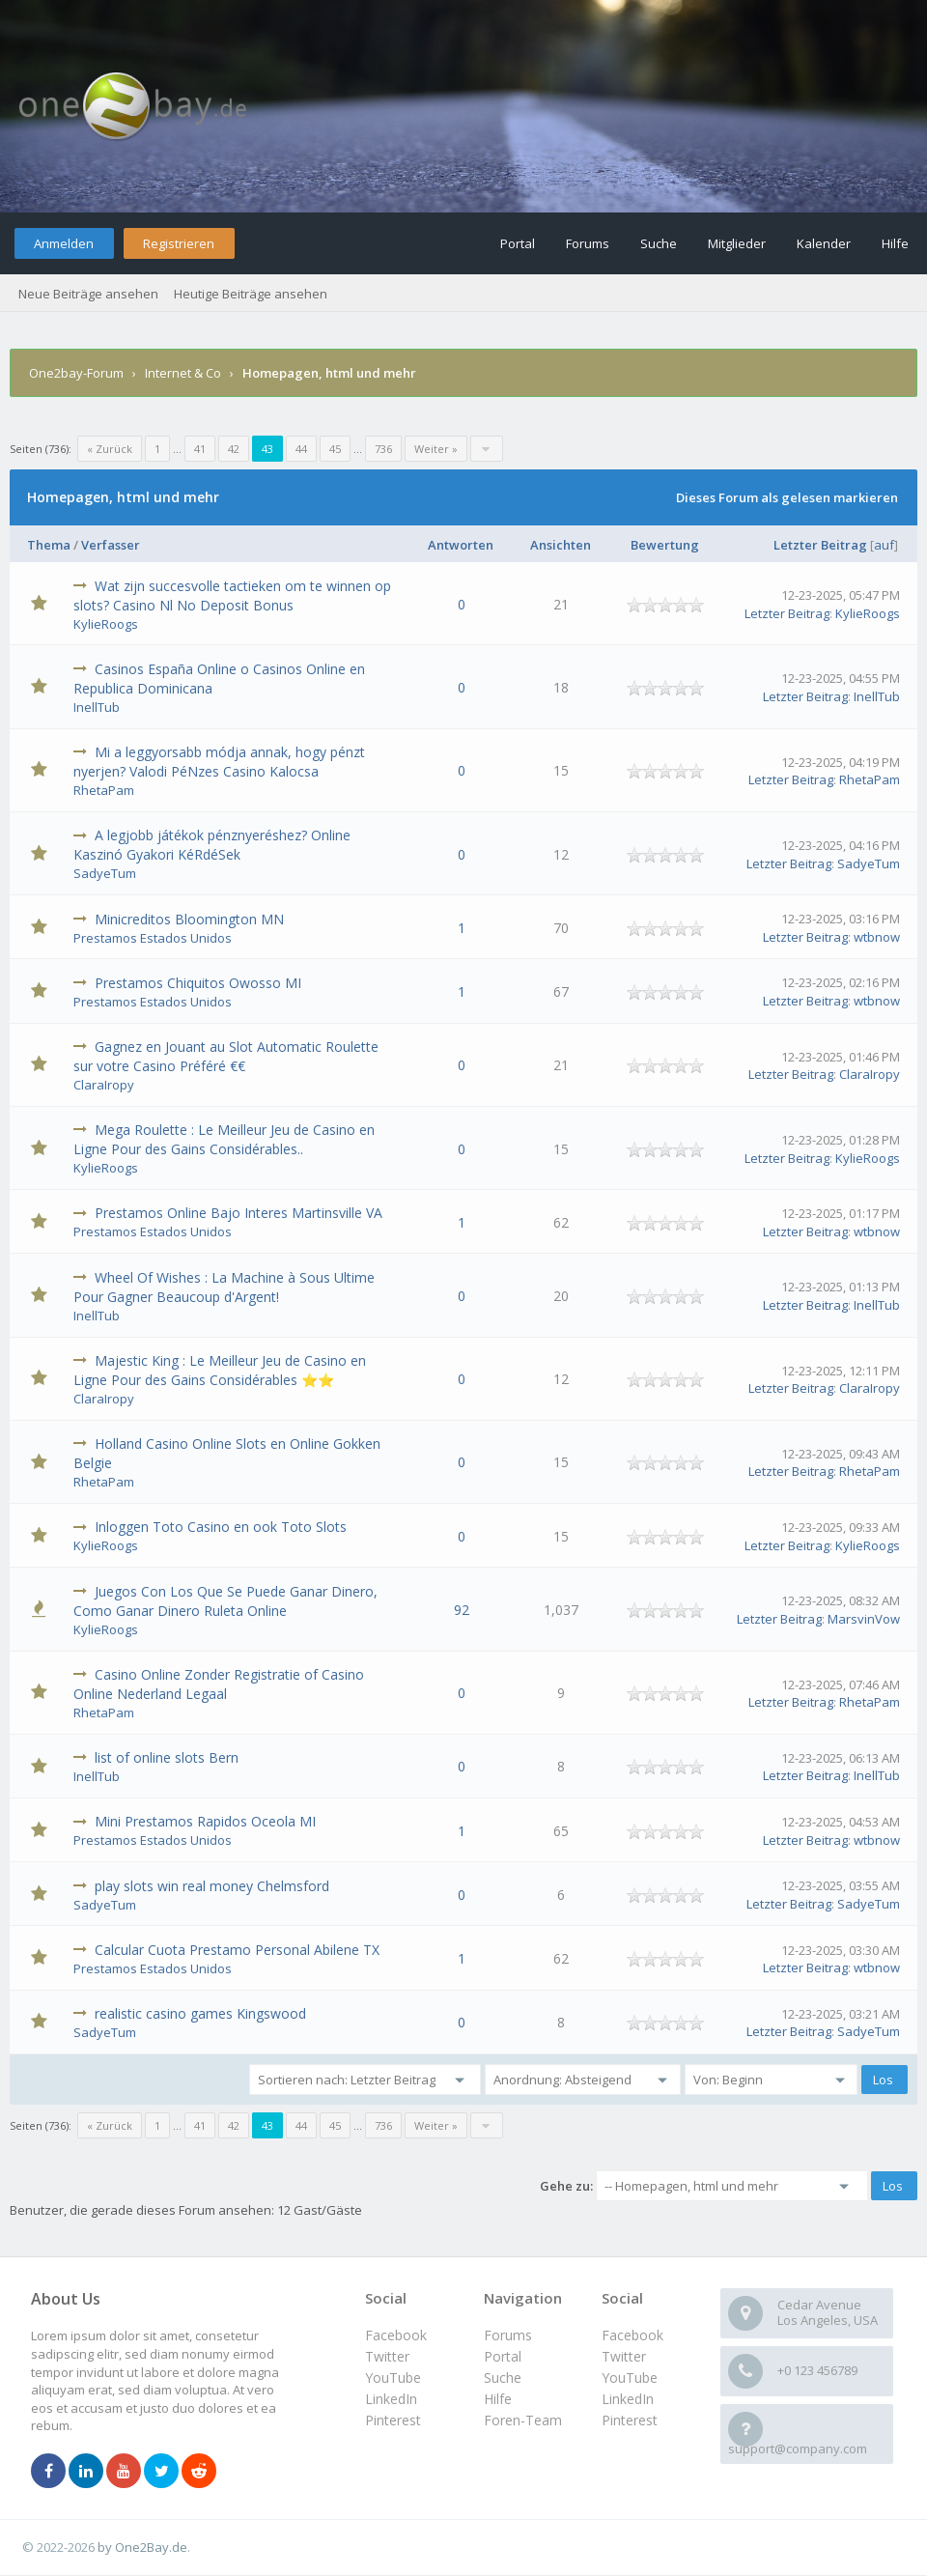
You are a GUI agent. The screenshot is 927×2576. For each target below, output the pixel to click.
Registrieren (178, 243)
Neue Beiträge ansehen (88, 293)
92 (461, 1609)
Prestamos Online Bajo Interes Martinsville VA (238, 1212)
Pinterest (630, 2420)
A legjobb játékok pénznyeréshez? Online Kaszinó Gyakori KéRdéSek (212, 844)
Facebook (632, 2335)
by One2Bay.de (142, 2547)
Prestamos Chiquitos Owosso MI (198, 983)
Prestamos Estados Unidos (152, 938)
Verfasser (110, 544)
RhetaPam (103, 790)
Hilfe (895, 243)
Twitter (624, 2356)
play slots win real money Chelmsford (212, 1886)
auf (884, 544)
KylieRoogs (105, 624)
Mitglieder (737, 243)
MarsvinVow (864, 1619)
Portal (517, 243)
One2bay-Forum (76, 373)
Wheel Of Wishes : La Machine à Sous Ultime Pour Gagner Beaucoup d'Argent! (224, 1287)
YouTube (630, 2377)
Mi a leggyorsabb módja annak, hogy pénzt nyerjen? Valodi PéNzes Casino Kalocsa (219, 761)
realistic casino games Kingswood (200, 2013)
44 (301, 448)
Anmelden (64, 243)
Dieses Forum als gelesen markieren (787, 497)
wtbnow (877, 937)
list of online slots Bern (167, 1757)
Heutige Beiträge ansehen (250, 293)
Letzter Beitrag (820, 544)
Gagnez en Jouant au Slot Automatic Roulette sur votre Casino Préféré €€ (226, 1056)
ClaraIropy (103, 1084)
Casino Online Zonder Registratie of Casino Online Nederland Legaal (218, 1684)
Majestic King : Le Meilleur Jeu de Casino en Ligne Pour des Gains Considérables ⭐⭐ (219, 1370)
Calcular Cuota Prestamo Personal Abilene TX (237, 1949)
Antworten (460, 544)
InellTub (96, 707)
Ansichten (560, 544)
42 (233, 448)
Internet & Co (183, 373)
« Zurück (109, 448)
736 (383, 448)
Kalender (824, 243)
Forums (587, 243)
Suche (658, 243)
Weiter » (436, 448)
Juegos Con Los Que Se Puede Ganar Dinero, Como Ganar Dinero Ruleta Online (225, 1601)
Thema (48, 544)
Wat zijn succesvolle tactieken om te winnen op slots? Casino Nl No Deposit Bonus (232, 595)
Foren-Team (523, 2420)
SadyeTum (104, 873)
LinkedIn (628, 2399)
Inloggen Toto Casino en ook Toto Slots (221, 1526)
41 (200, 448)
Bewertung (665, 544)
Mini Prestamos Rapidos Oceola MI (205, 1821)
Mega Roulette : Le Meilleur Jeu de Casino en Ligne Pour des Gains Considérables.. (224, 1139)
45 (335, 448)
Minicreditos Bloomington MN (189, 919)
